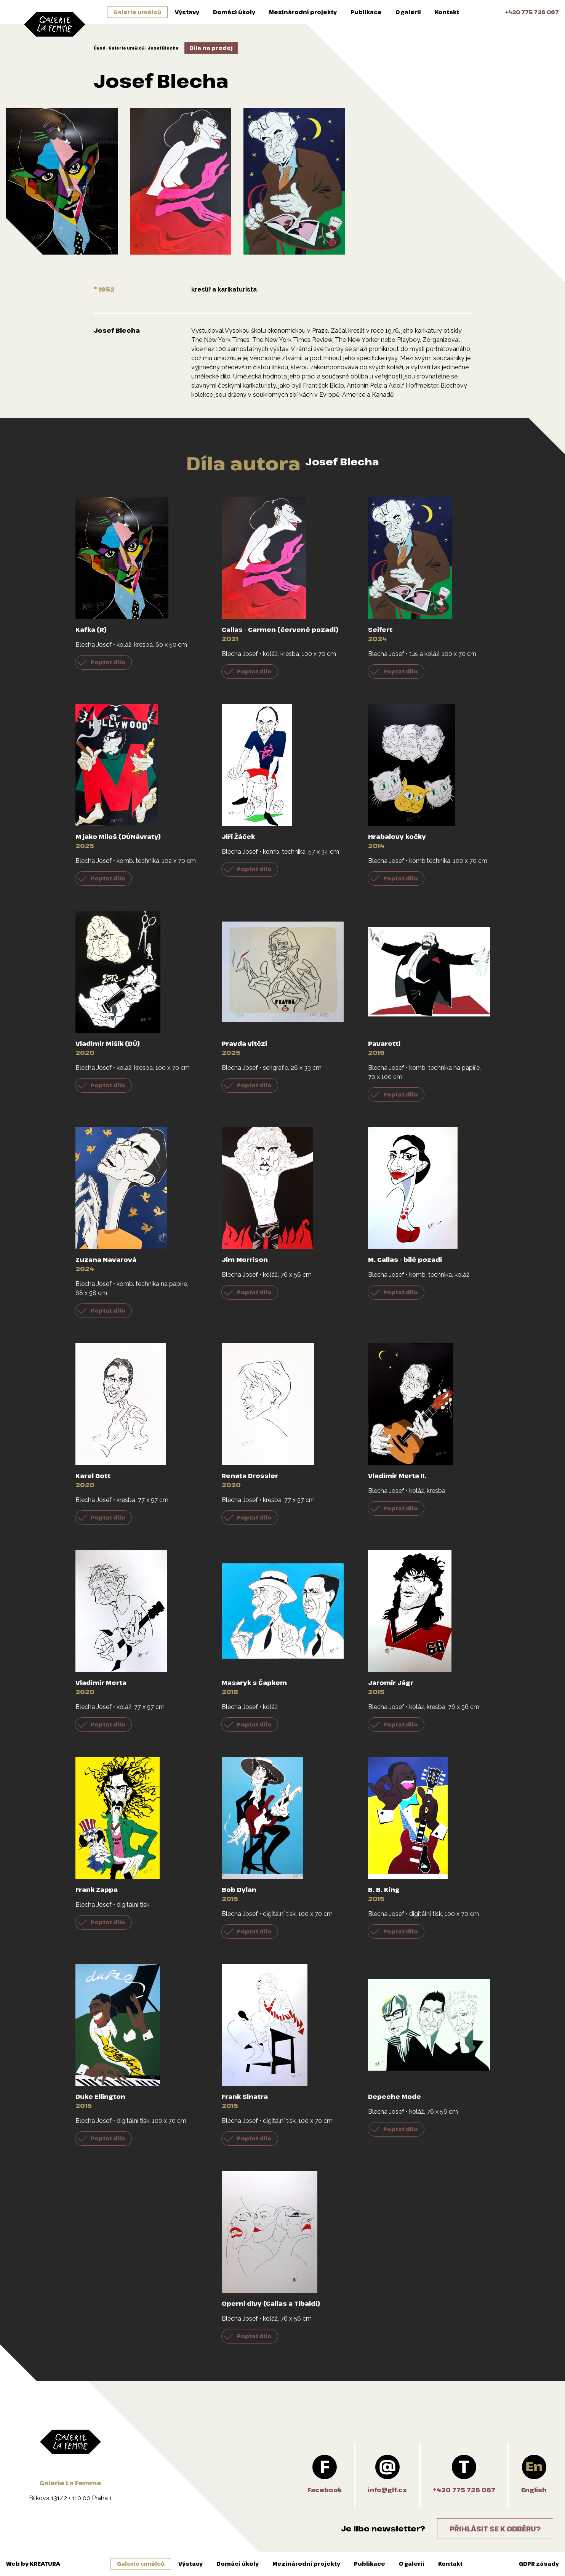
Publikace (366, 12)
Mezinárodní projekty (303, 12)
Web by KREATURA (33, 2563)
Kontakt (447, 12)
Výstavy (187, 12)
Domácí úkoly (234, 12)
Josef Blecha (163, 48)
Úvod (100, 48)
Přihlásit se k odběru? (495, 2528)
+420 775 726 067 (532, 12)
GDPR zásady (539, 2563)
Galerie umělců (137, 12)
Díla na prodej (211, 47)
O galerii (408, 12)
